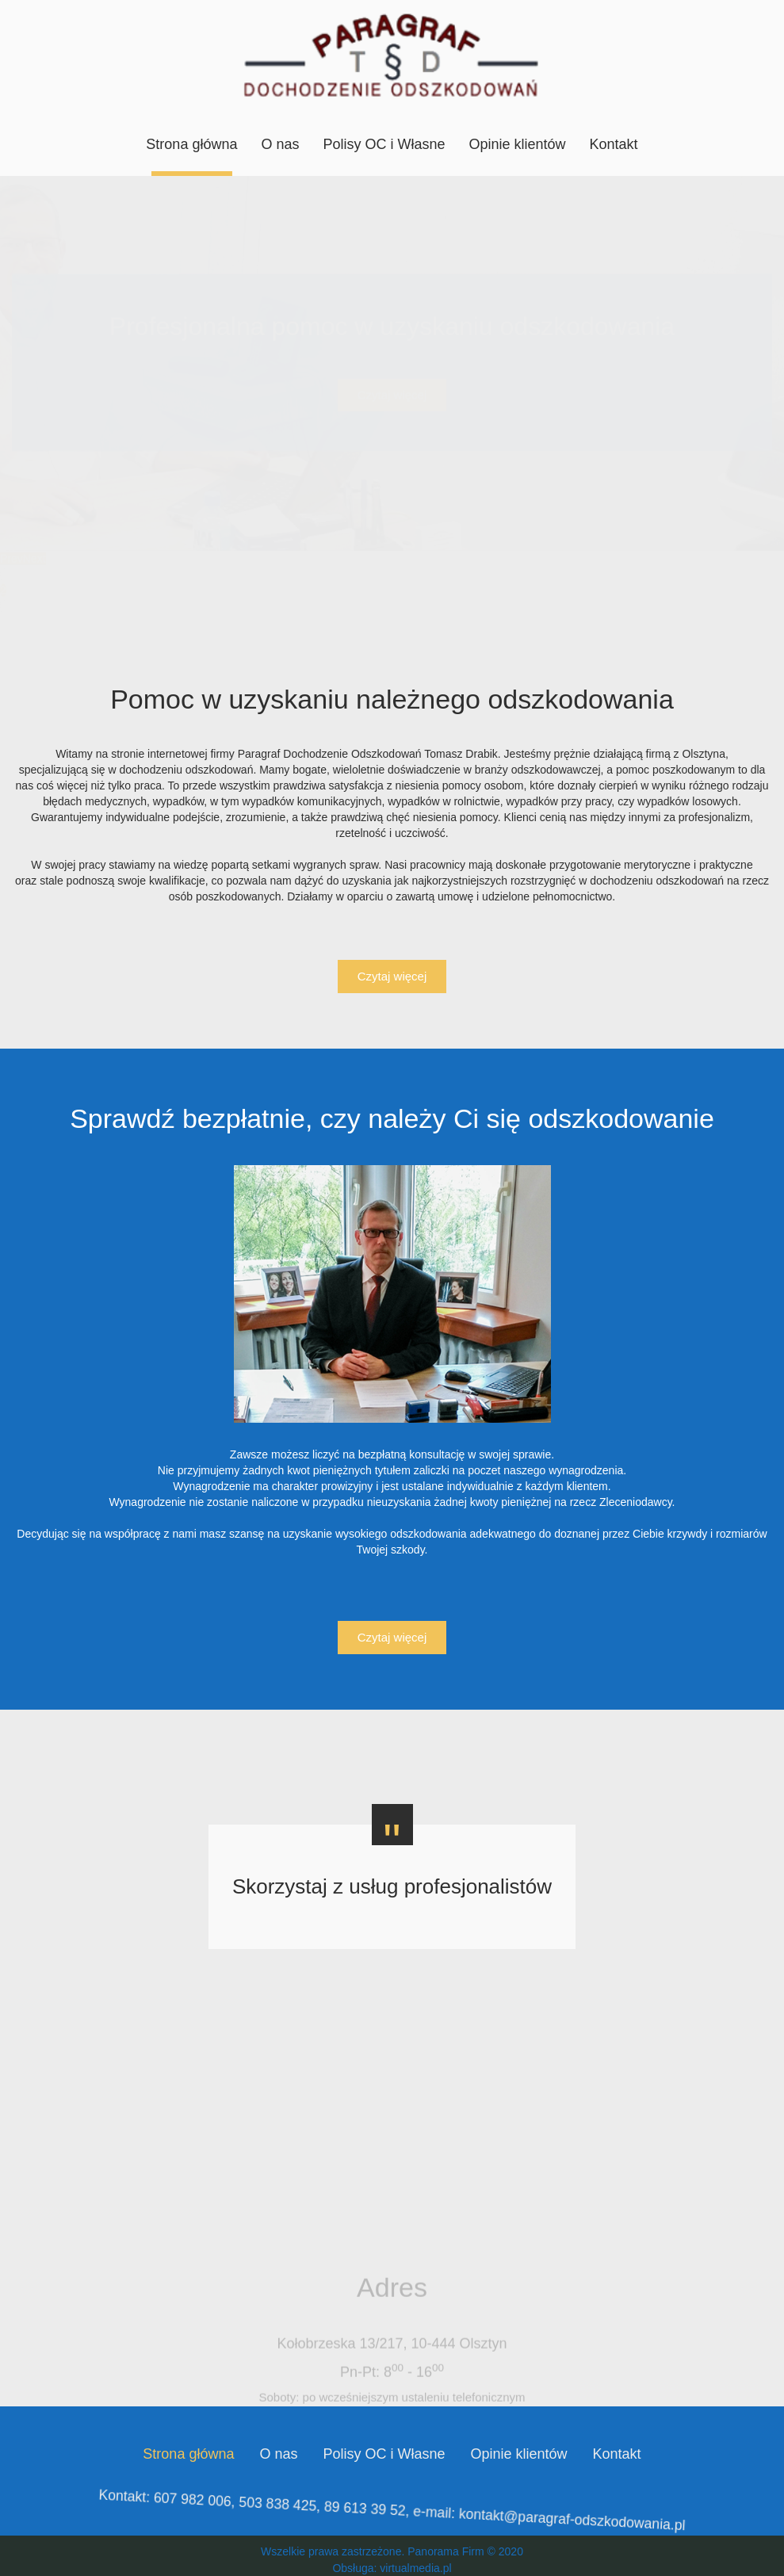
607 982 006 (225, 2516)
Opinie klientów (517, 144)
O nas (280, 144)
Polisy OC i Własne (384, 144)
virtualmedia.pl (415, 2568)
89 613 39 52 (369, 2511)
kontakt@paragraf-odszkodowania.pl (543, 2504)
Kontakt (614, 144)
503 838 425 (296, 2513)
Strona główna (191, 144)
